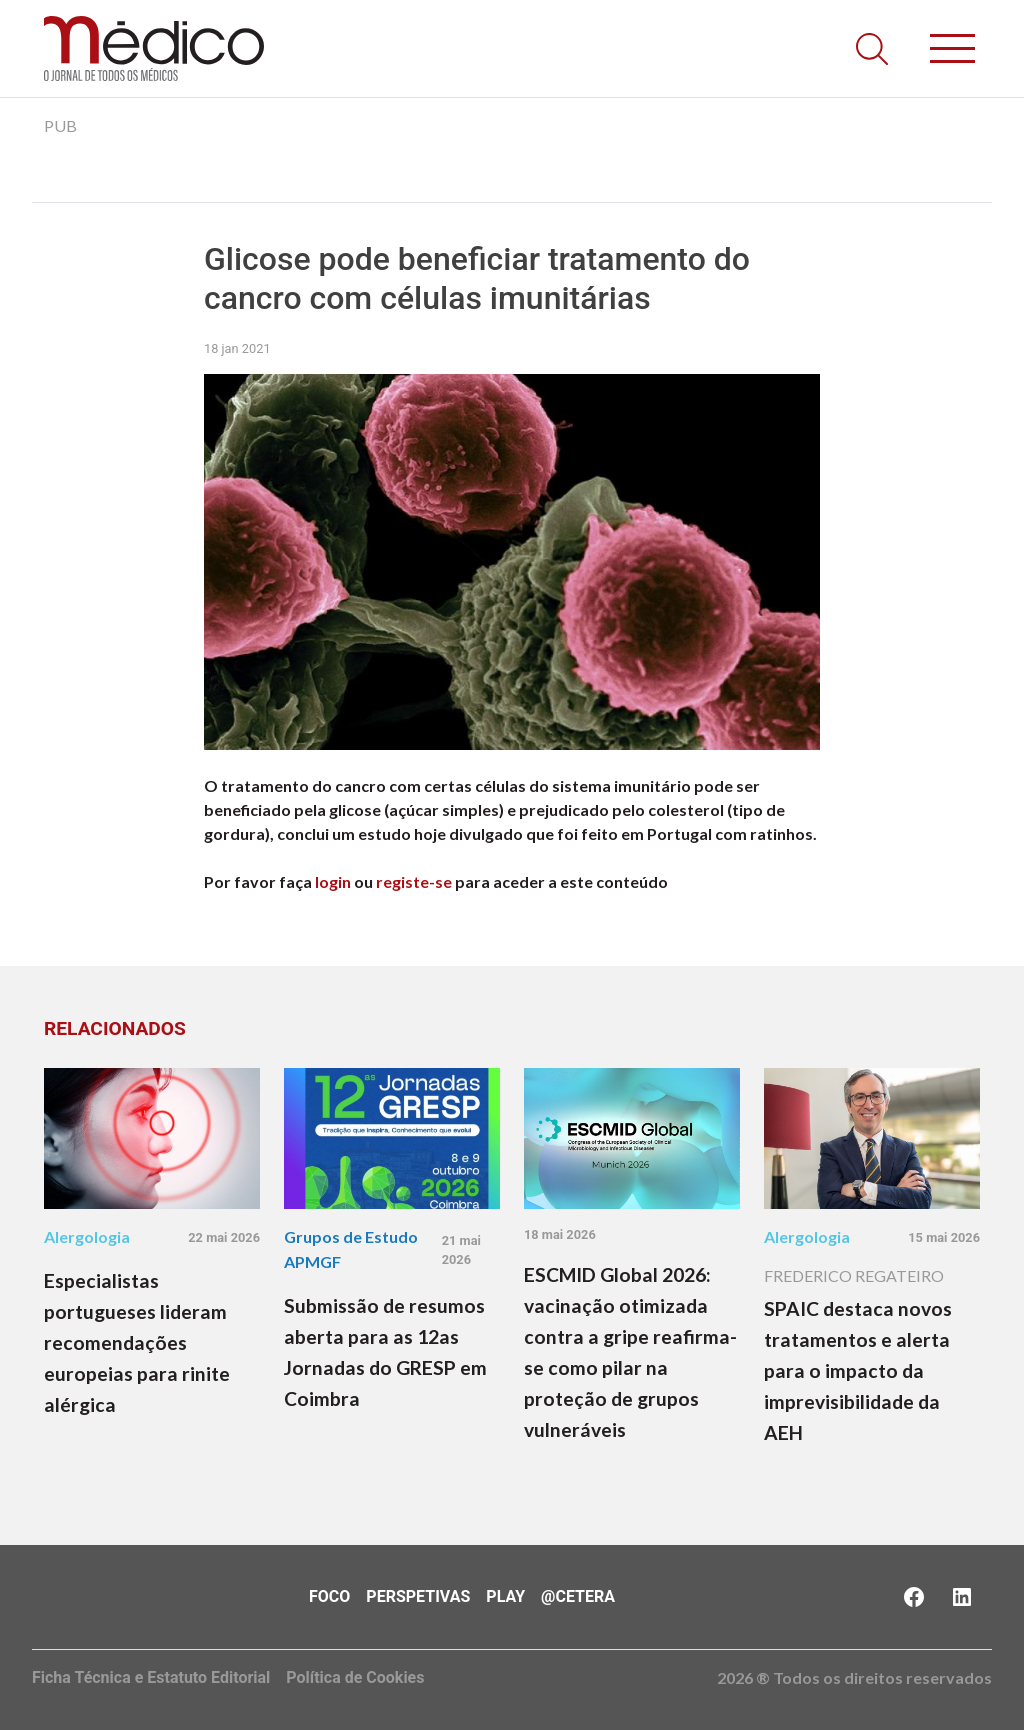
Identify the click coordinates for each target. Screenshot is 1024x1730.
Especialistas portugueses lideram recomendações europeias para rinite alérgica (137, 1342)
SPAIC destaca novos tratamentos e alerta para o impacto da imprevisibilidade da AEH (858, 1370)
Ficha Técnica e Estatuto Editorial (151, 1677)
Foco (329, 1596)
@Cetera (578, 1596)
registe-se (414, 881)
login (333, 881)
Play (505, 1596)
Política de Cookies (355, 1677)
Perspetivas (418, 1596)
